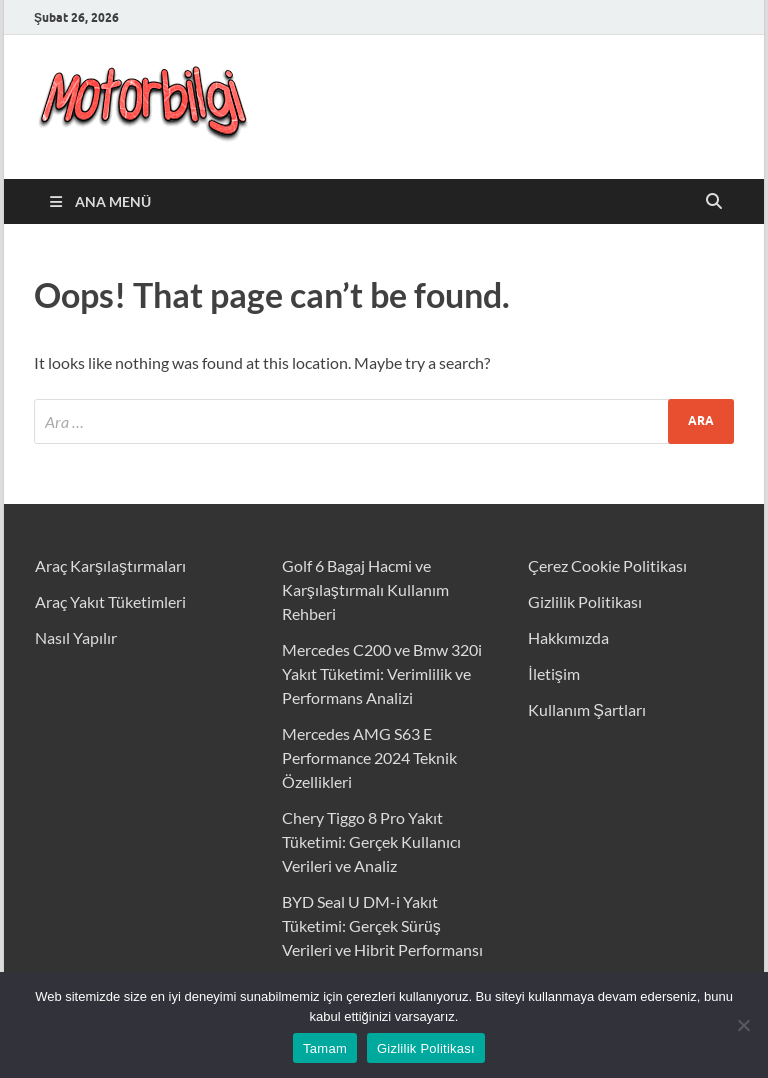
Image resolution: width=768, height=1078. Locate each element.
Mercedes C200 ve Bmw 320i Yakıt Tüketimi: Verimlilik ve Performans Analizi (382, 673)
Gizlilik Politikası (585, 601)
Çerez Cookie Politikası (607, 565)
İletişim (553, 673)
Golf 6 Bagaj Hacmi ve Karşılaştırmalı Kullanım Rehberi (365, 589)
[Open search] (714, 202)
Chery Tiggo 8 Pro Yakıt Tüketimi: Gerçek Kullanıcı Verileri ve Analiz (371, 841)
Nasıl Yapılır (76, 637)
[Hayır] (743, 1025)
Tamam (325, 1048)
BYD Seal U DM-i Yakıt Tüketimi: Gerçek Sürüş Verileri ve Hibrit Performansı (382, 925)
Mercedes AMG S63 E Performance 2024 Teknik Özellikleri (369, 757)
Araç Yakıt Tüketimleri (110, 601)
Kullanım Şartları (587, 709)
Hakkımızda (568, 637)
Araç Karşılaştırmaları (110, 565)
